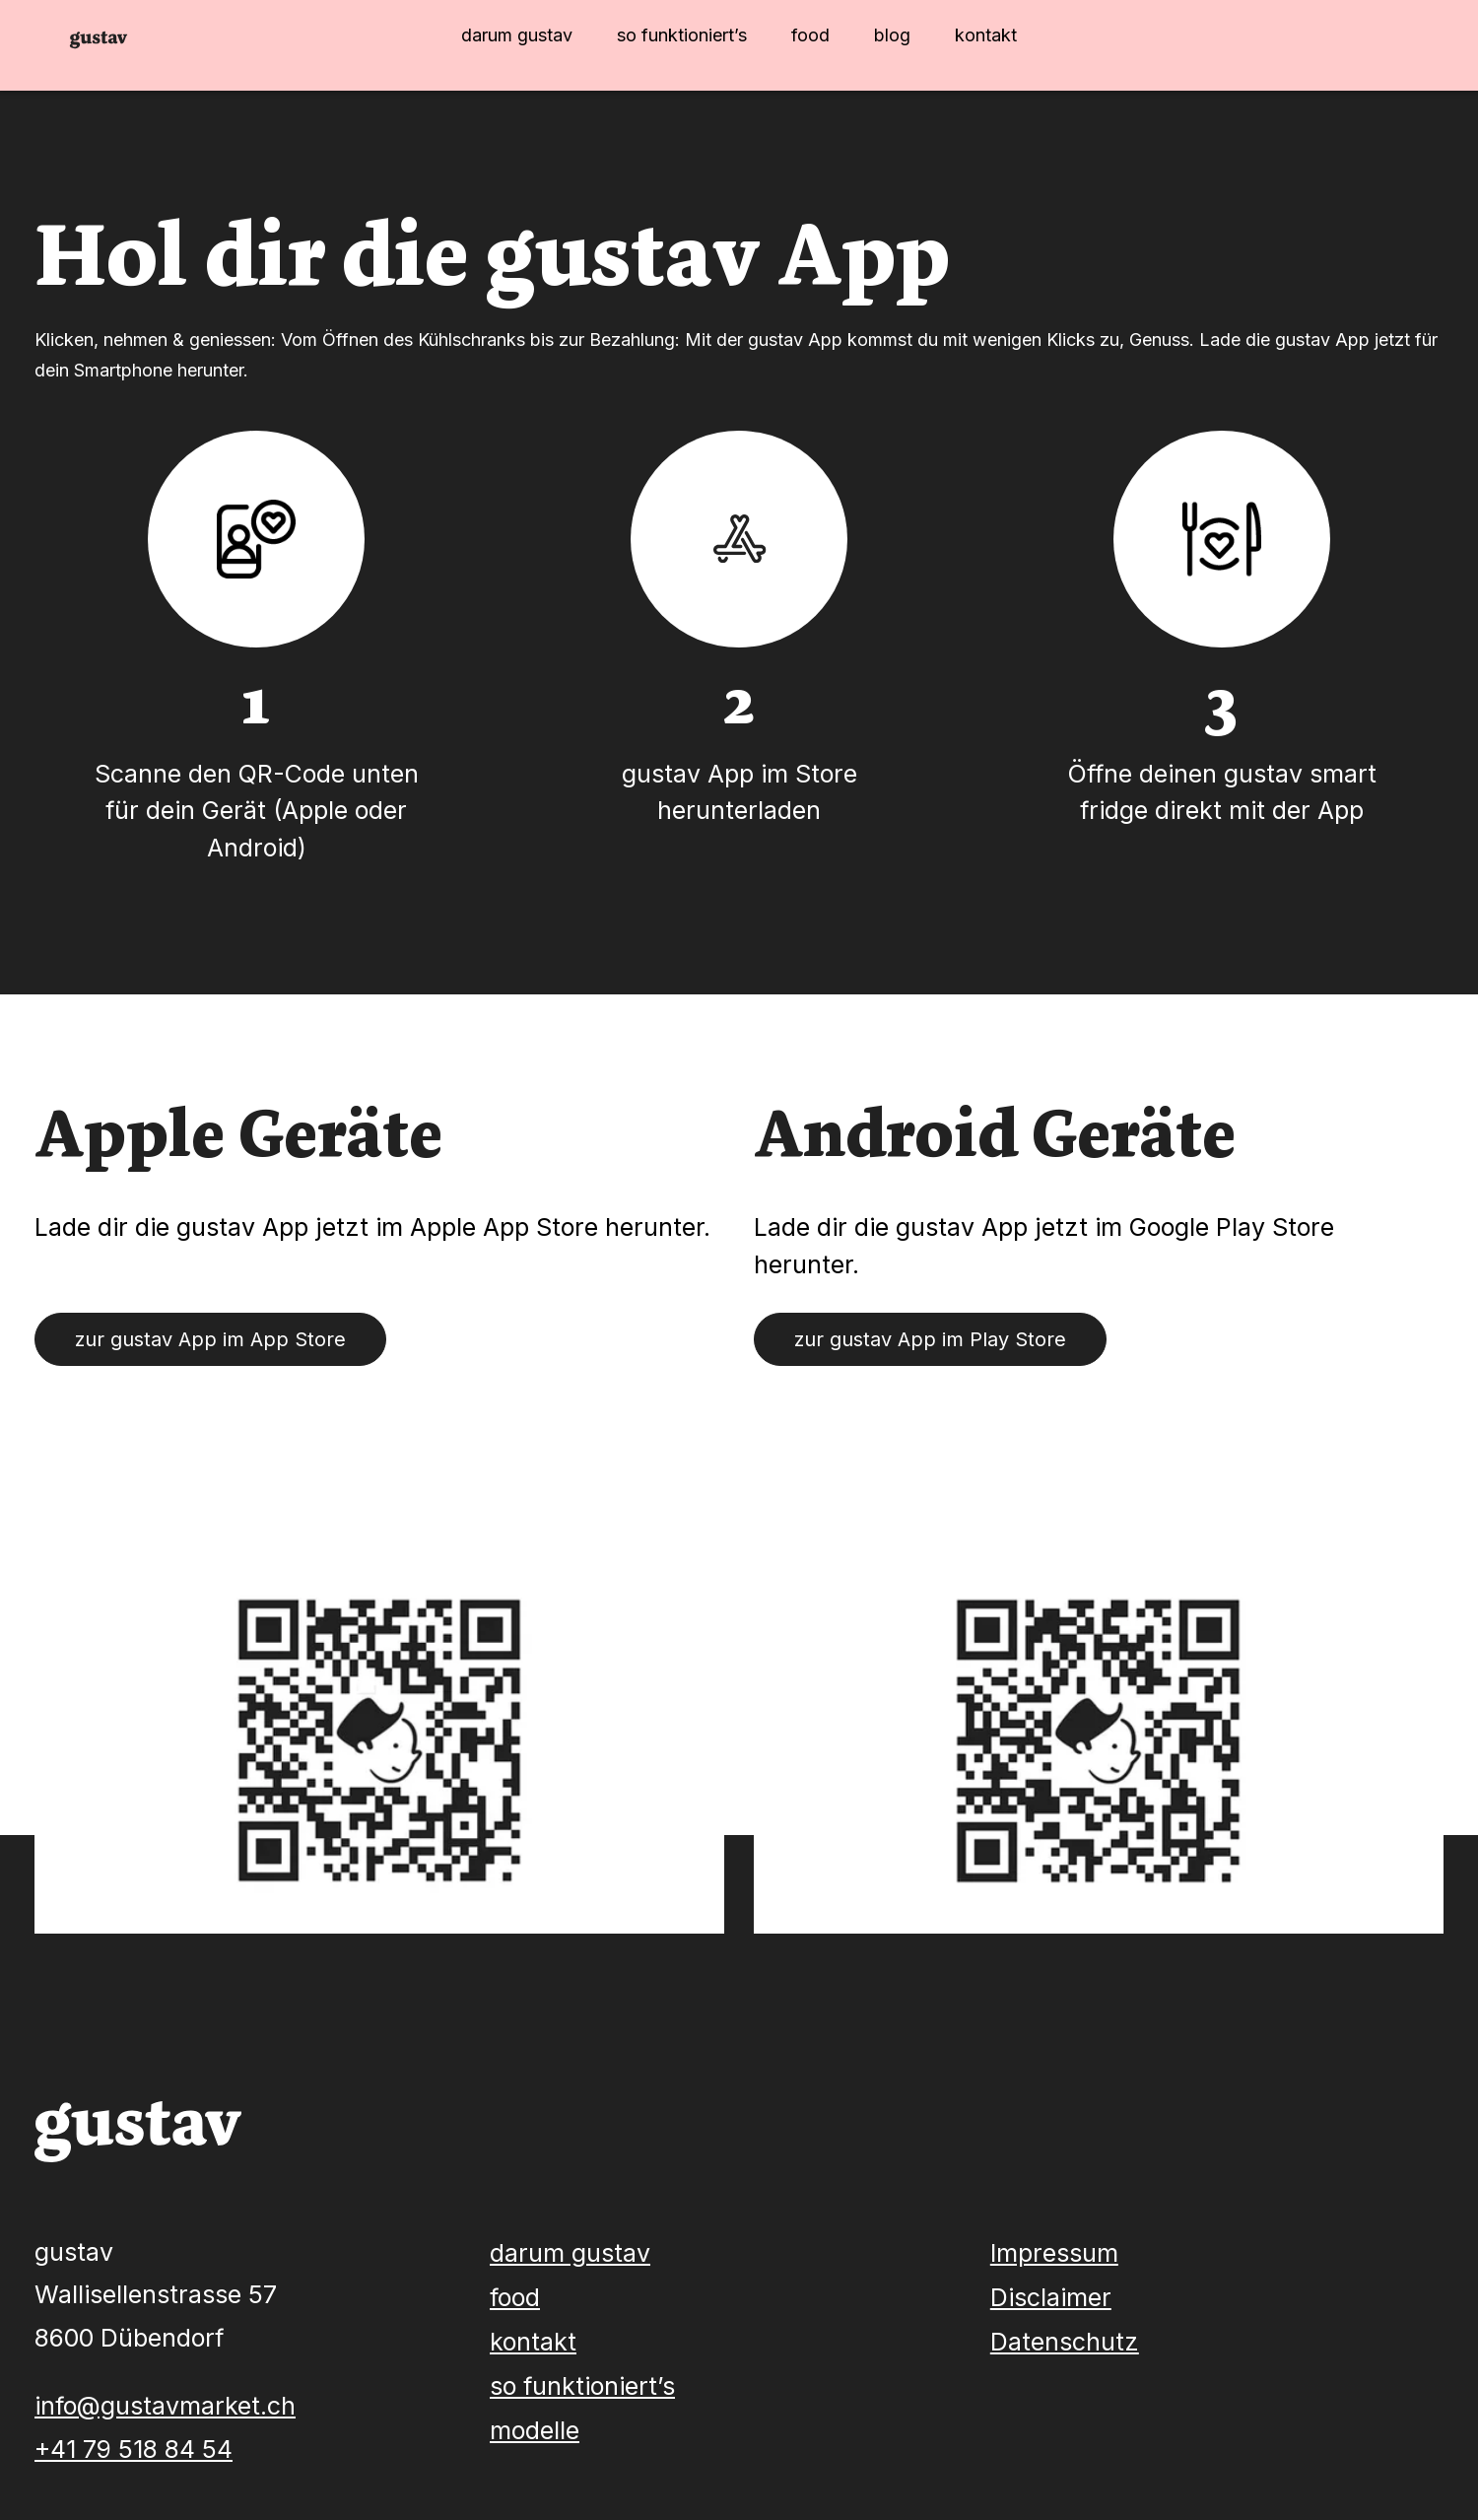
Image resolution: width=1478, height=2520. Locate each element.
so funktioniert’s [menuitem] (582, 2386)
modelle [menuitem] (534, 2430)
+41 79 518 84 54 (133, 2449)
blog (892, 35)
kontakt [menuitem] (533, 2341)
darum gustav (516, 35)
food (810, 35)
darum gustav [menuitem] (570, 2253)
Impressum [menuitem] (1054, 2253)
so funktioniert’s (682, 35)
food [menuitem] (515, 2297)
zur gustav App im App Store (210, 1339)
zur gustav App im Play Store (930, 1339)
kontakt (986, 35)
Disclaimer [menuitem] (1050, 2297)
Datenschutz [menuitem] (1064, 2341)
